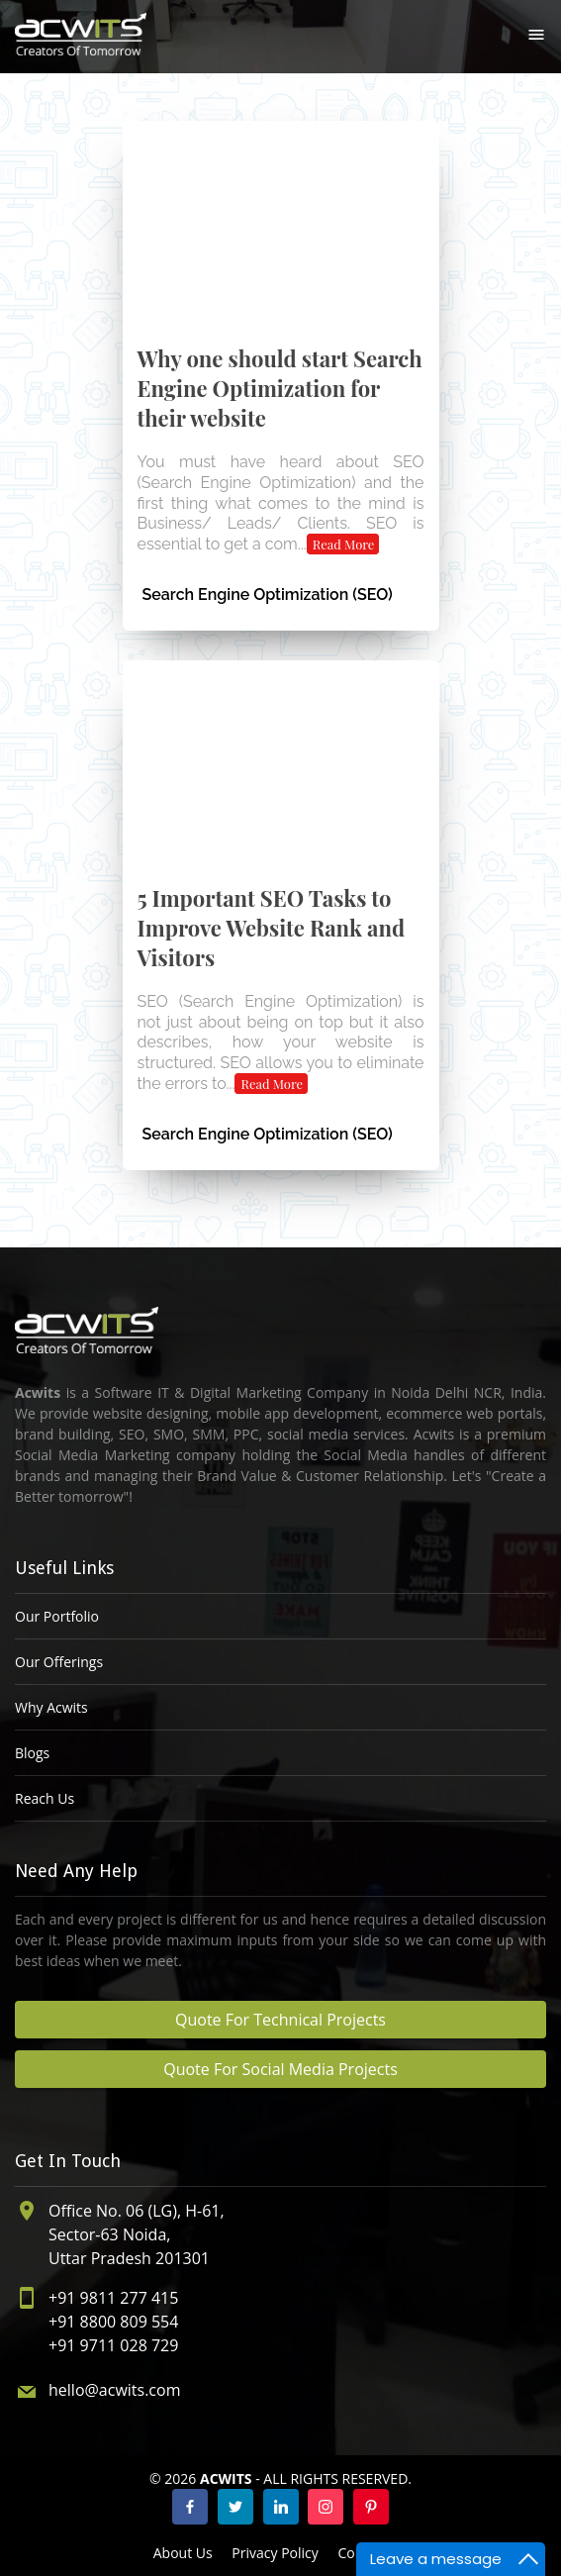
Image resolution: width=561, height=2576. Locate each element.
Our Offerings (59, 1661)
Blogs (32, 1752)
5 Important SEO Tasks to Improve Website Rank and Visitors (272, 927)
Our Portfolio (57, 1616)
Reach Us (44, 1798)
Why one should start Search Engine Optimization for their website (280, 388)
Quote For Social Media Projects (280, 2069)
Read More (344, 544)
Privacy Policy (275, 2552)
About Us (183, 2552)
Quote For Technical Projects (280, 2020)
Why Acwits (51, 1707)
